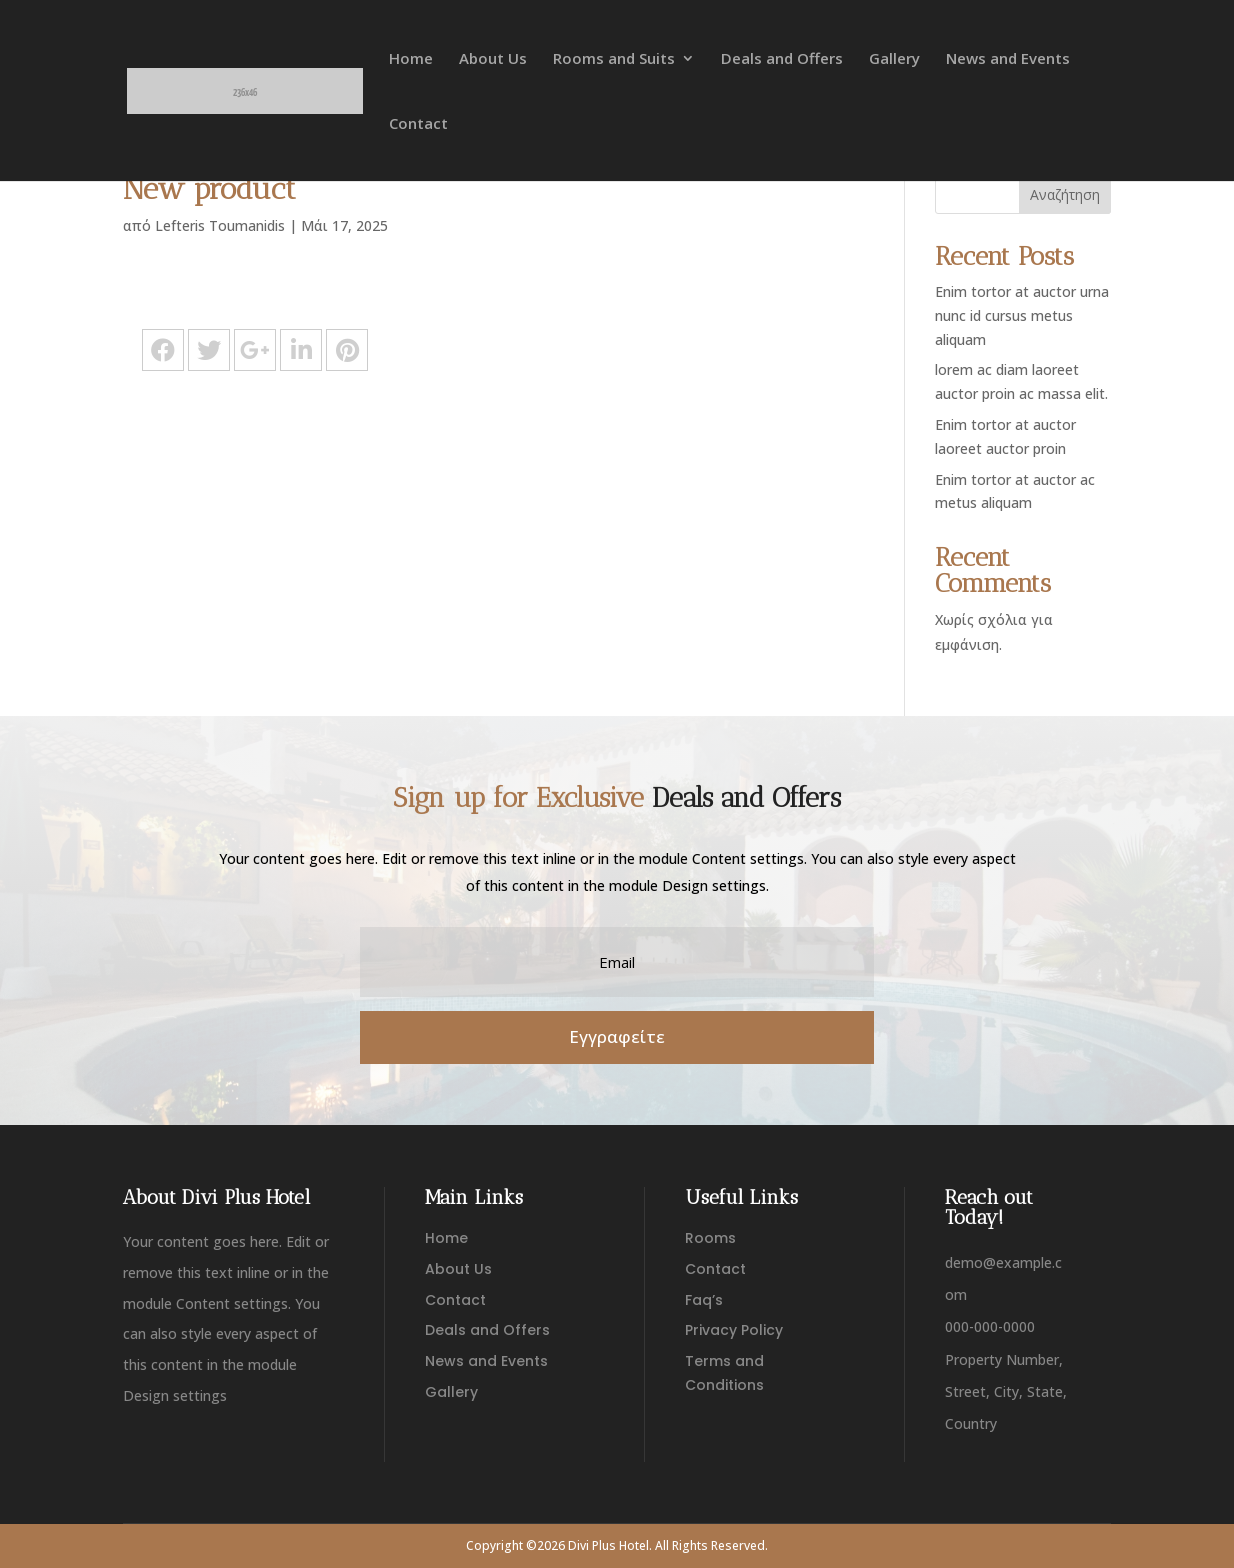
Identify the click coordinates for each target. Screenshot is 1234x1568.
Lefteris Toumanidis (220, 225)
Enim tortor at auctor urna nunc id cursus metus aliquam (1022, 315)
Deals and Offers (782, 59)
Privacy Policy (734, 1330)
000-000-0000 (990, 1326)
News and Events (1008, 59)
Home (411, 59)
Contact (418, 124)
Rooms (710, 1238)
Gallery (894, 59)
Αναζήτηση (1065, 194)
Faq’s (704, 1300)
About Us (493, 59)
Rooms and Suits (614, 59)
